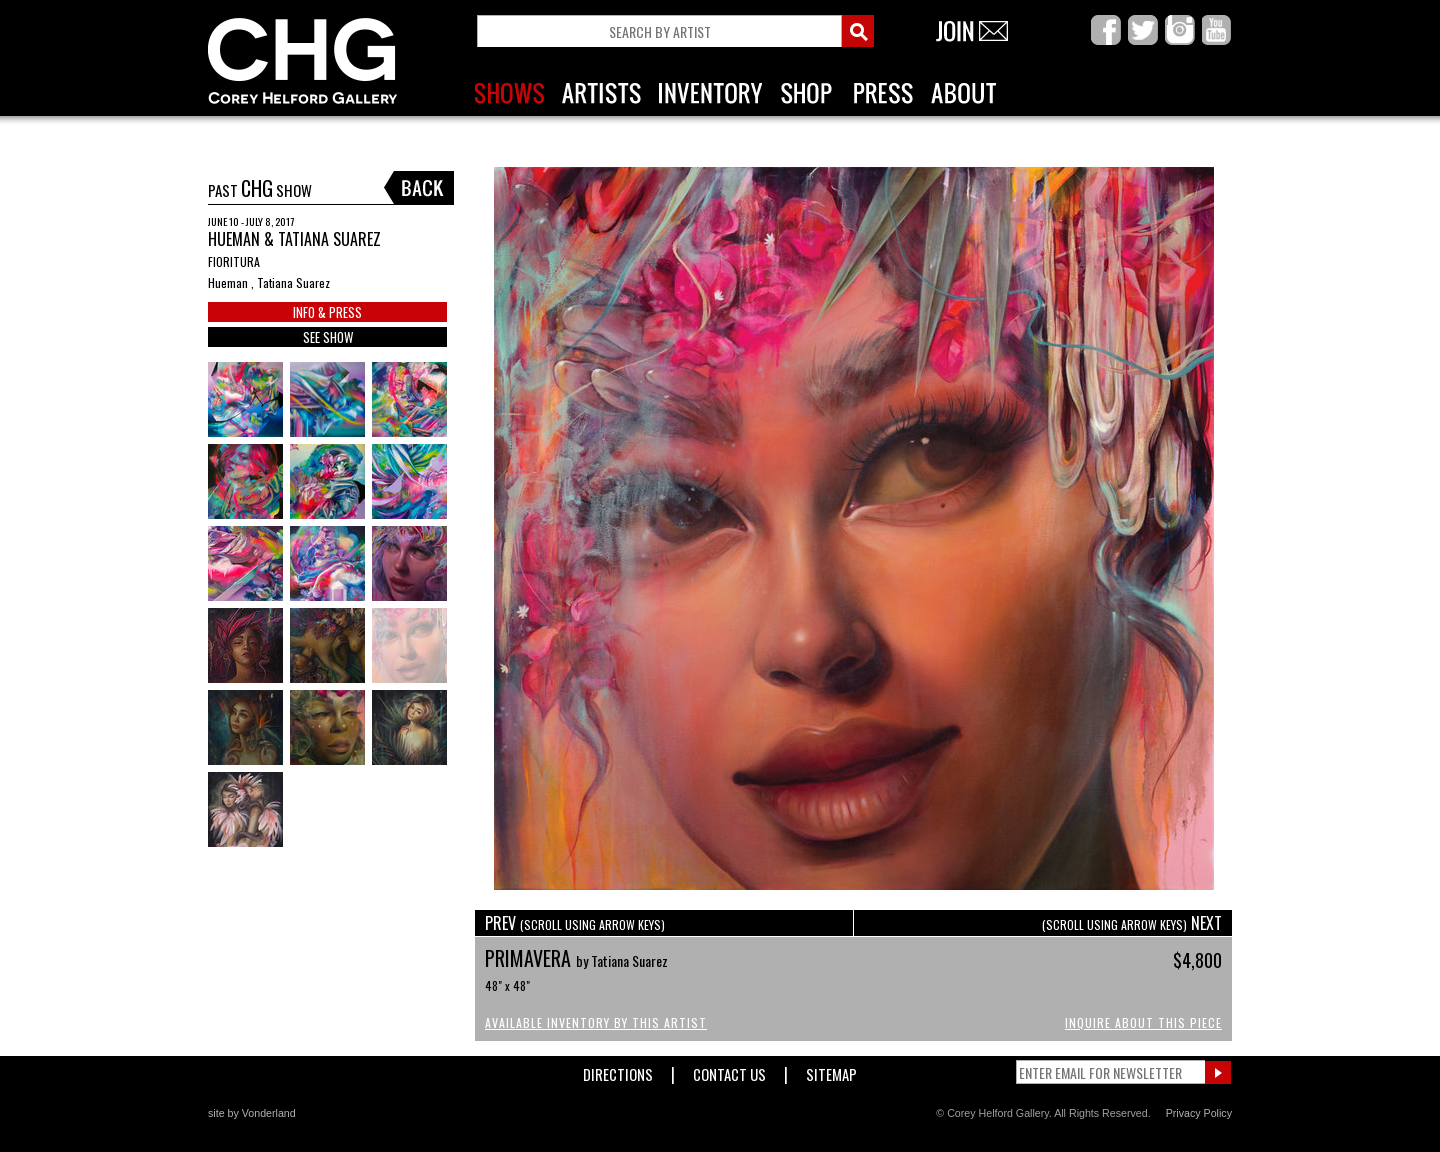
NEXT (1132, 923)
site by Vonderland (252, 1113)
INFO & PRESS (327, 312)
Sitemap (831, 1070)
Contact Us (729, 1070)
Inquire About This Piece (1143, 1022)
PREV (575, 923)
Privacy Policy (1199, 1113)
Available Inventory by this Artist (596, 1022)
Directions (618, 1070)
